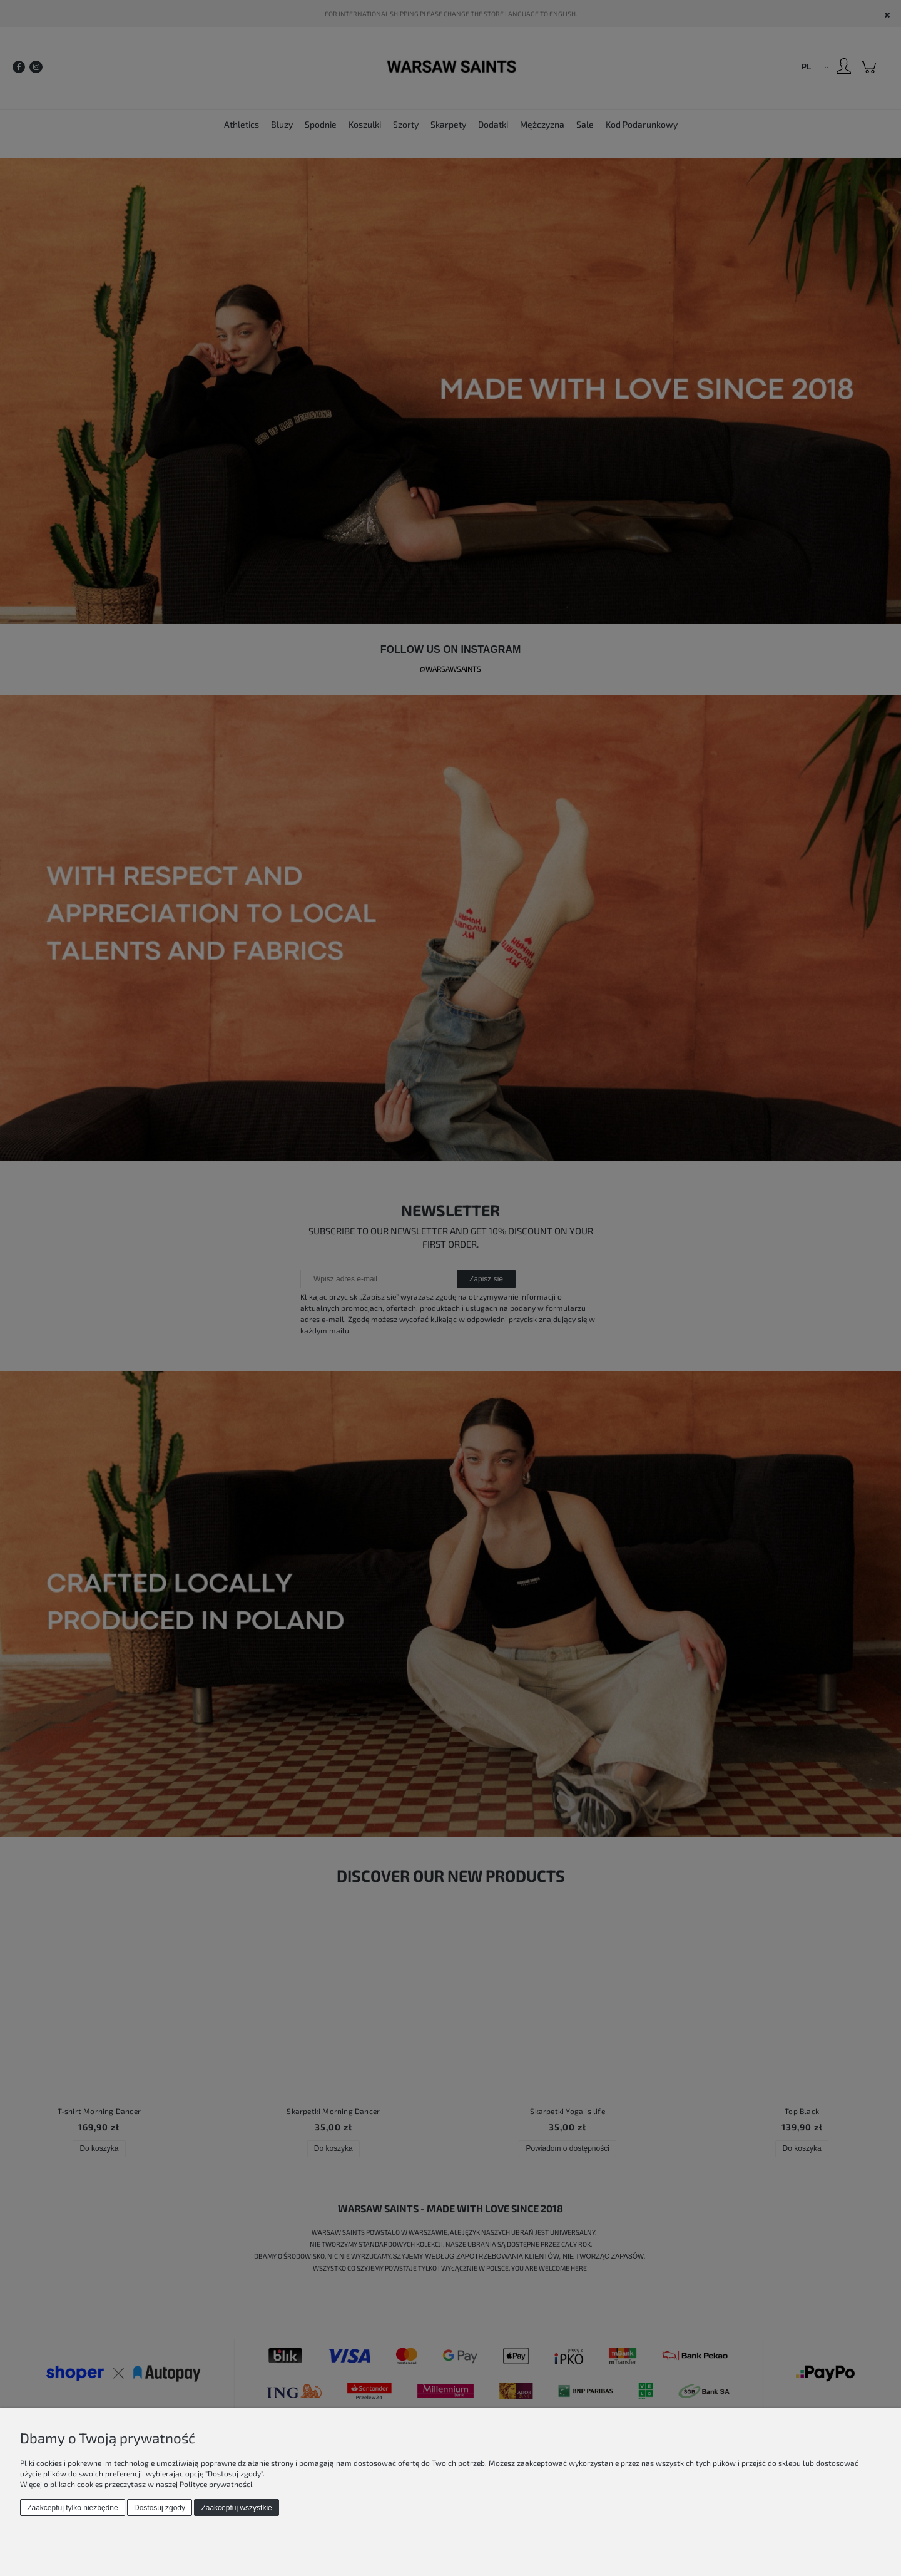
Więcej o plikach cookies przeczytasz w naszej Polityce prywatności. (137, 2484)
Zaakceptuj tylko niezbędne (72, 2507)
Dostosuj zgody (159, 2507)
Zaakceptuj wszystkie (236, 2507)
